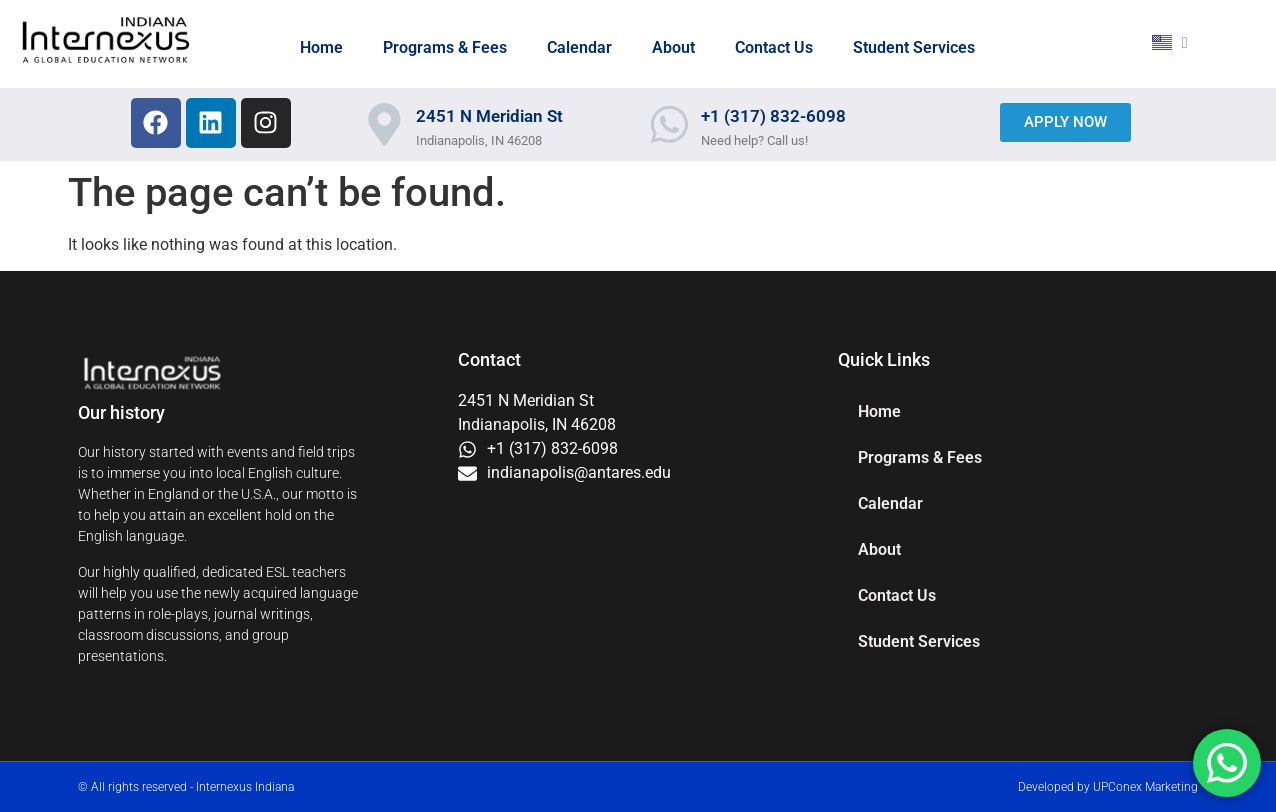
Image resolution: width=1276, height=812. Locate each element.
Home (321, 47)
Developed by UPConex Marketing (1108, 787)
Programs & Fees (445, 47)
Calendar (579, 47)
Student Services (914, 47)
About (673, 47)
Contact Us (774, 47)
